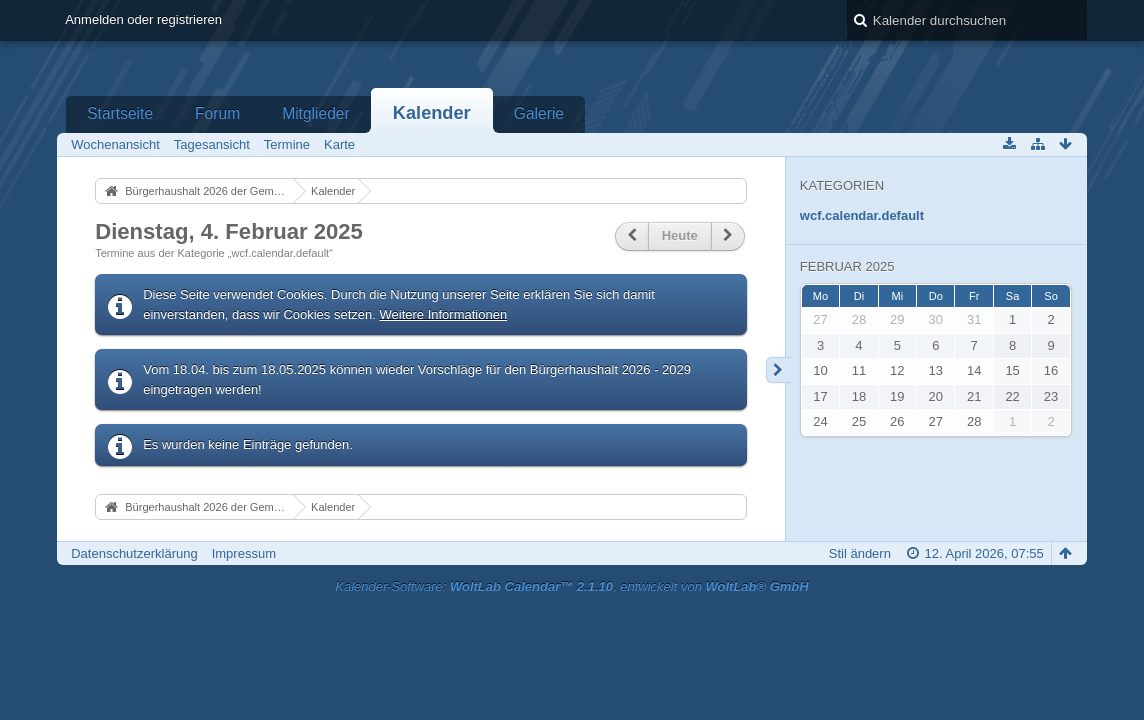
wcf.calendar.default (862, 215)
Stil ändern (860, 553)
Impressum (244, 553)
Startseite (120, 113)
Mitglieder (316, 113)
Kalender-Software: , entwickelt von (571, 586)
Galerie (539, 113)
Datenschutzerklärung (134, 553)
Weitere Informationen (444, 314)
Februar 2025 (847, 266)
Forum (217, 113)
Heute (680, 235)
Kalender (432, 113)
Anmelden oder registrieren (143, 19)
